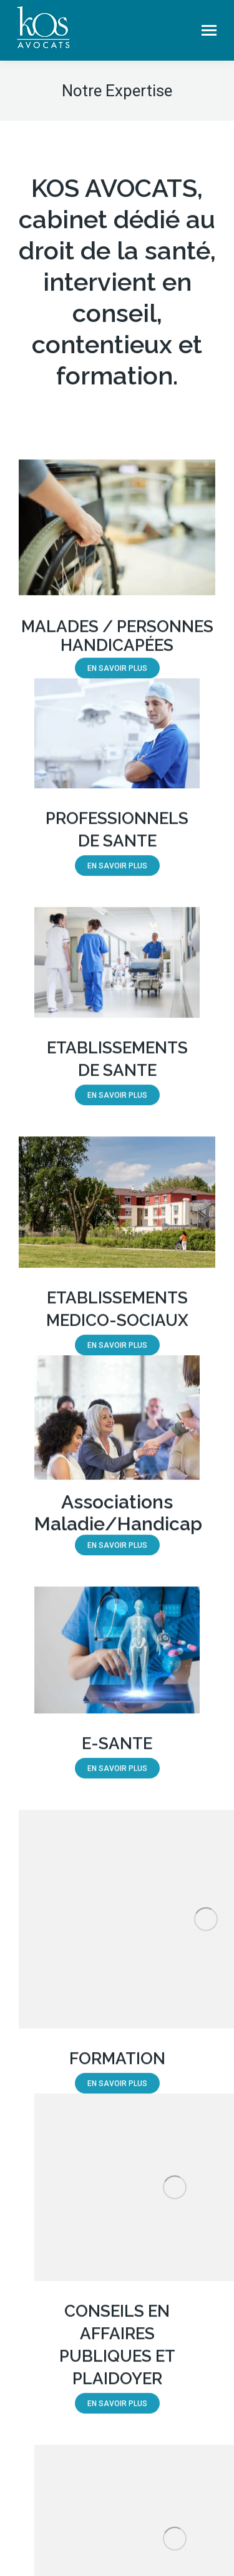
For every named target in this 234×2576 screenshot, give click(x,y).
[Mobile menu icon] (209, 30)
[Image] (117, 536)
